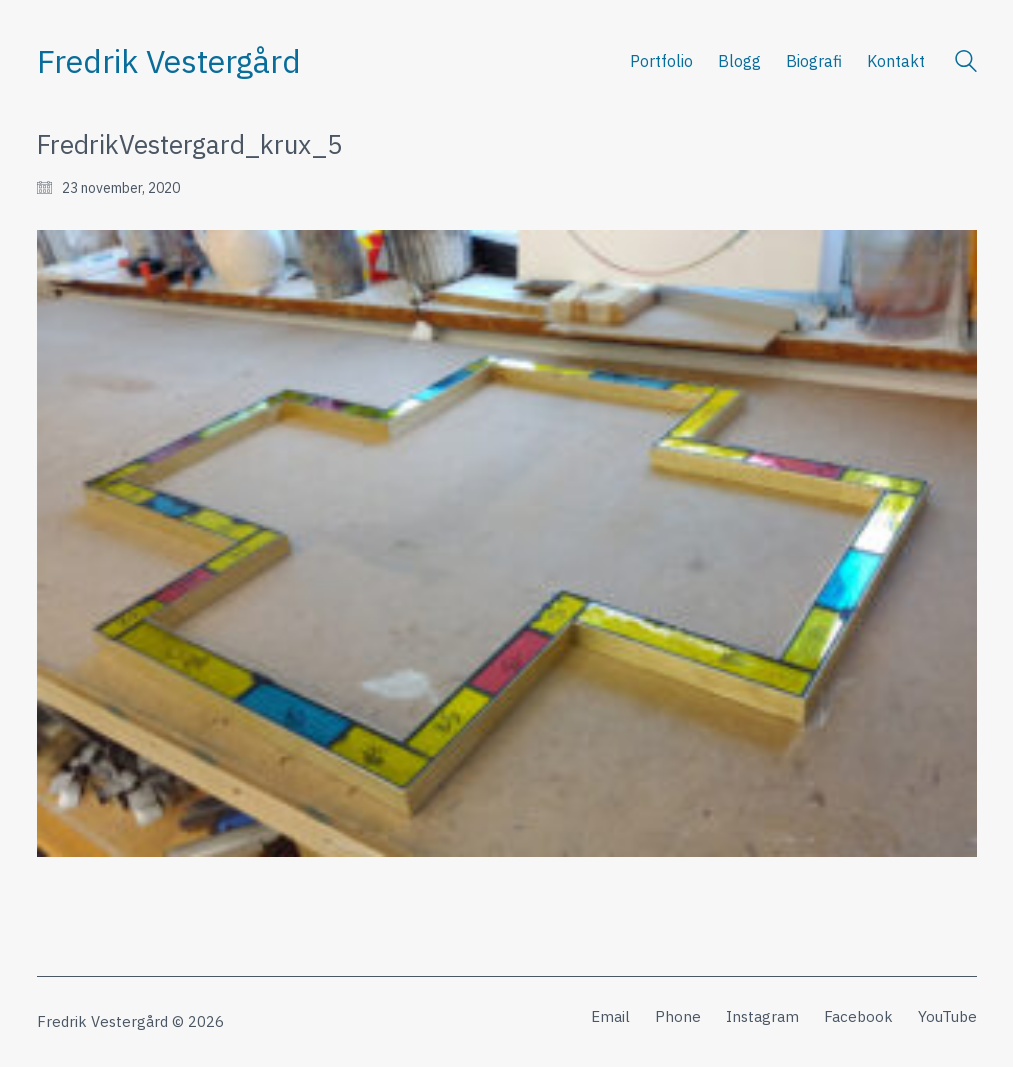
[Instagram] (762, 1017)
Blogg (739, 61)
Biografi (814, 61)
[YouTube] (947, 1017)
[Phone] (678, 1017)
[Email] (610, 1017)
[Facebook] (858, 1017)
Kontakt (896, 61)
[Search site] (966, 63)
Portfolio (661, 61)
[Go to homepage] (169, 61)
